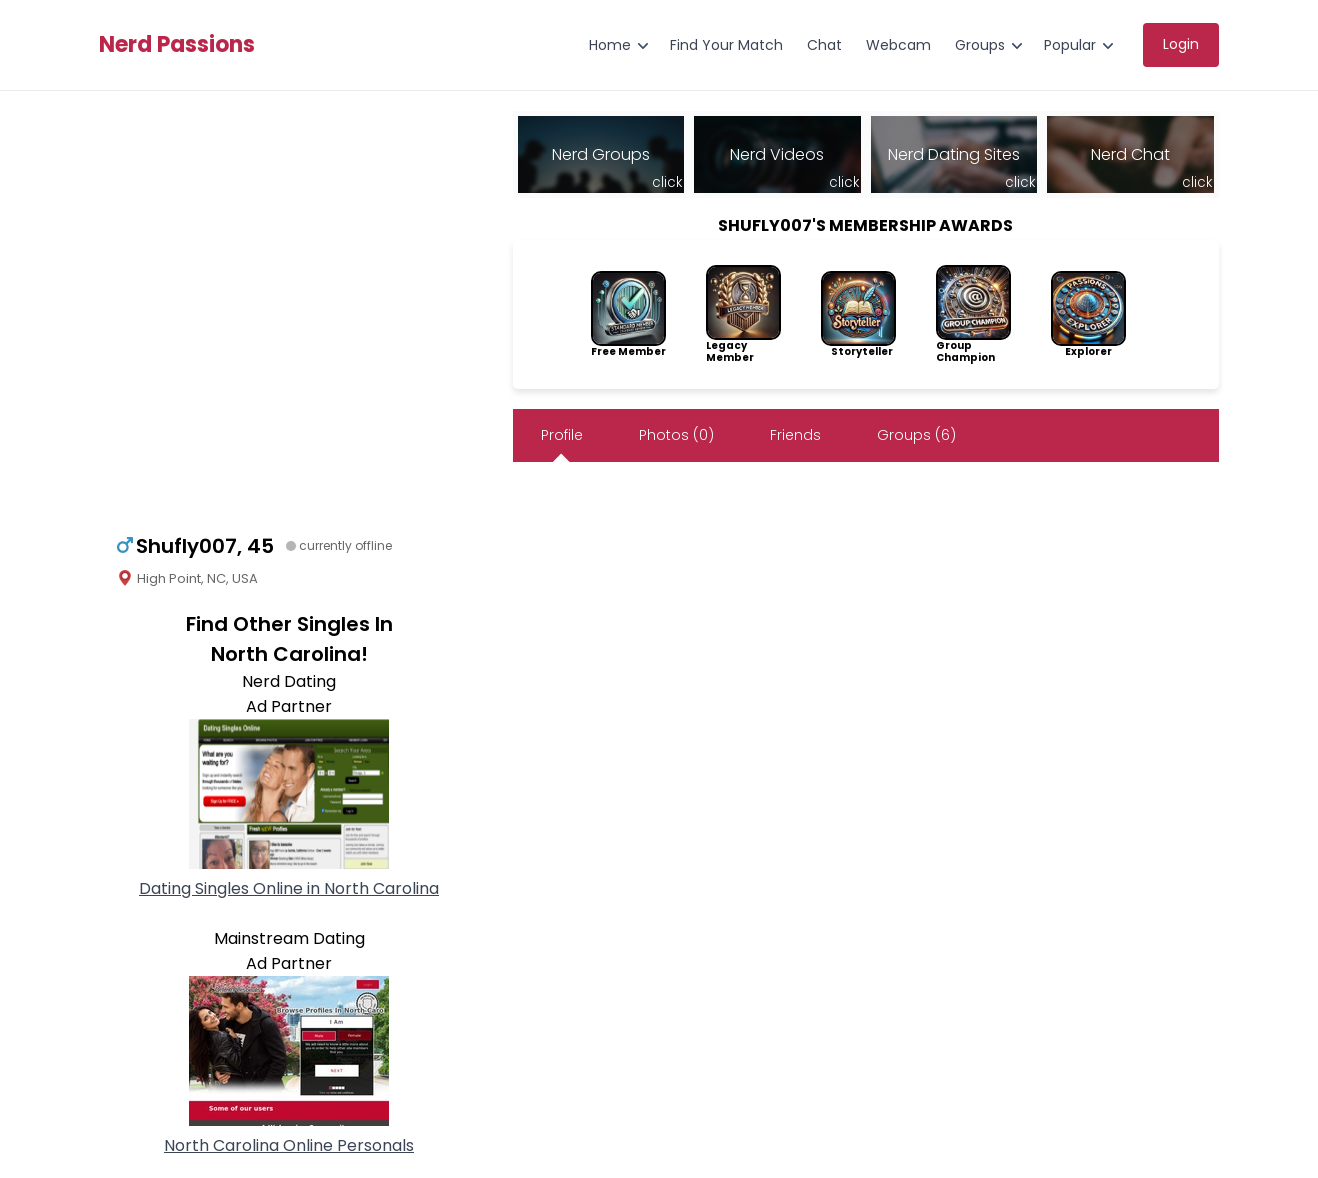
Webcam (898, 45)
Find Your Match (726, 45)
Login (1181, 44)
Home (610, 45)
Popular (1070, 45)
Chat (824, 45)
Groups (980, 45)
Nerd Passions (177, 45)
